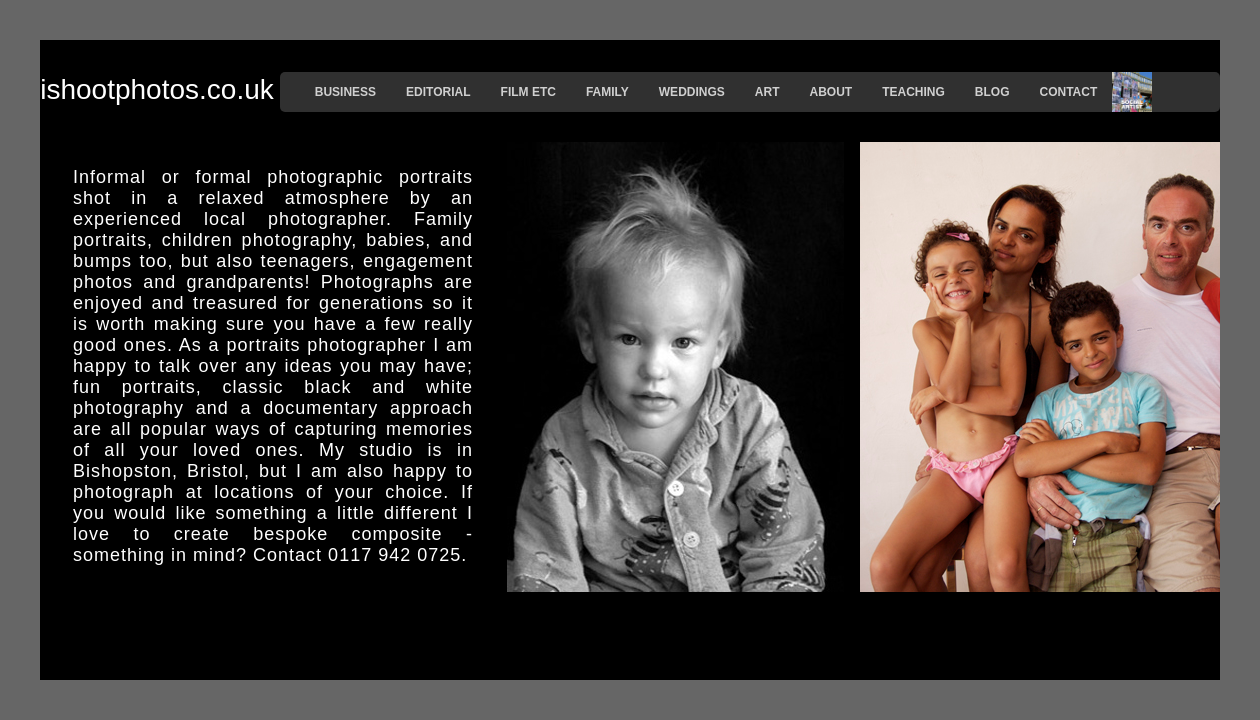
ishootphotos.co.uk (157, 89)
